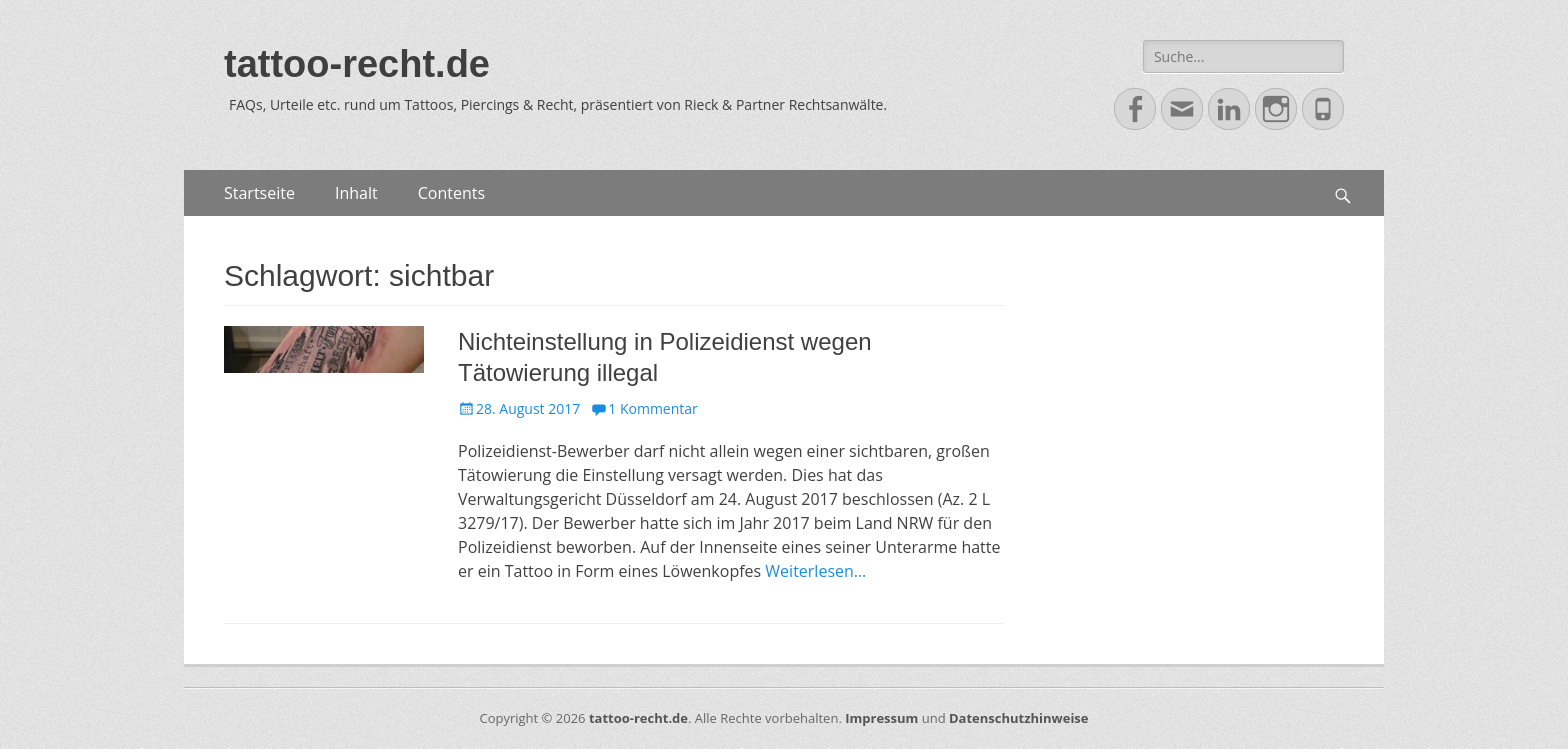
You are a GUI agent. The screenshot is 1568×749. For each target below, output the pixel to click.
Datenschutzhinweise (1019, 718)
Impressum (881, 718)
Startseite (259, 193)
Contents (451, 193)
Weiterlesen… (815, 571)
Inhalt (356, 193)
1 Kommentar (653, 408)
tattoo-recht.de (357, 64)
